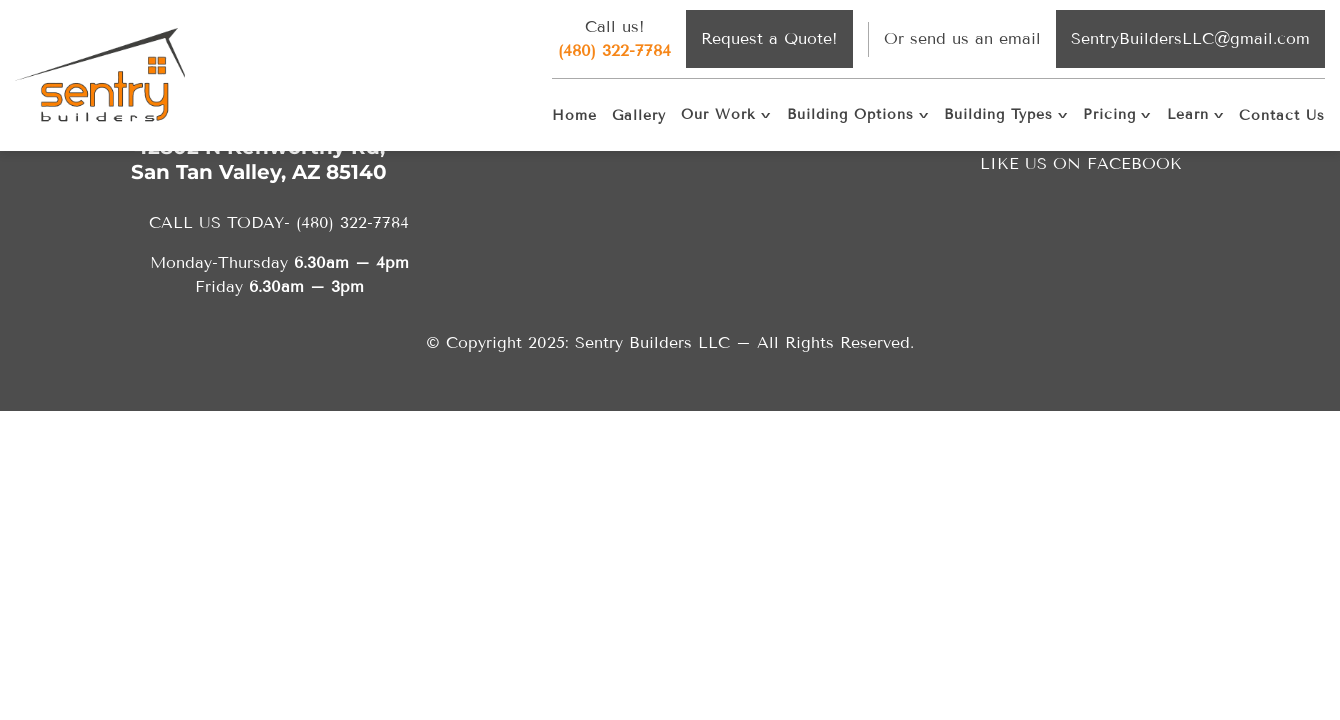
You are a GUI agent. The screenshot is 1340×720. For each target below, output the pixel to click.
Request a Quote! (769, 38)
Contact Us (1282, 115)
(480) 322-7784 (614, 50)
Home (574, 115)
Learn (1188, 114)
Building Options (850, 114)
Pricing (1109, 114)
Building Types (998, 114)
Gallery (639, 115)
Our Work (718, 114)
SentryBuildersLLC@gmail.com (1190, 38)
